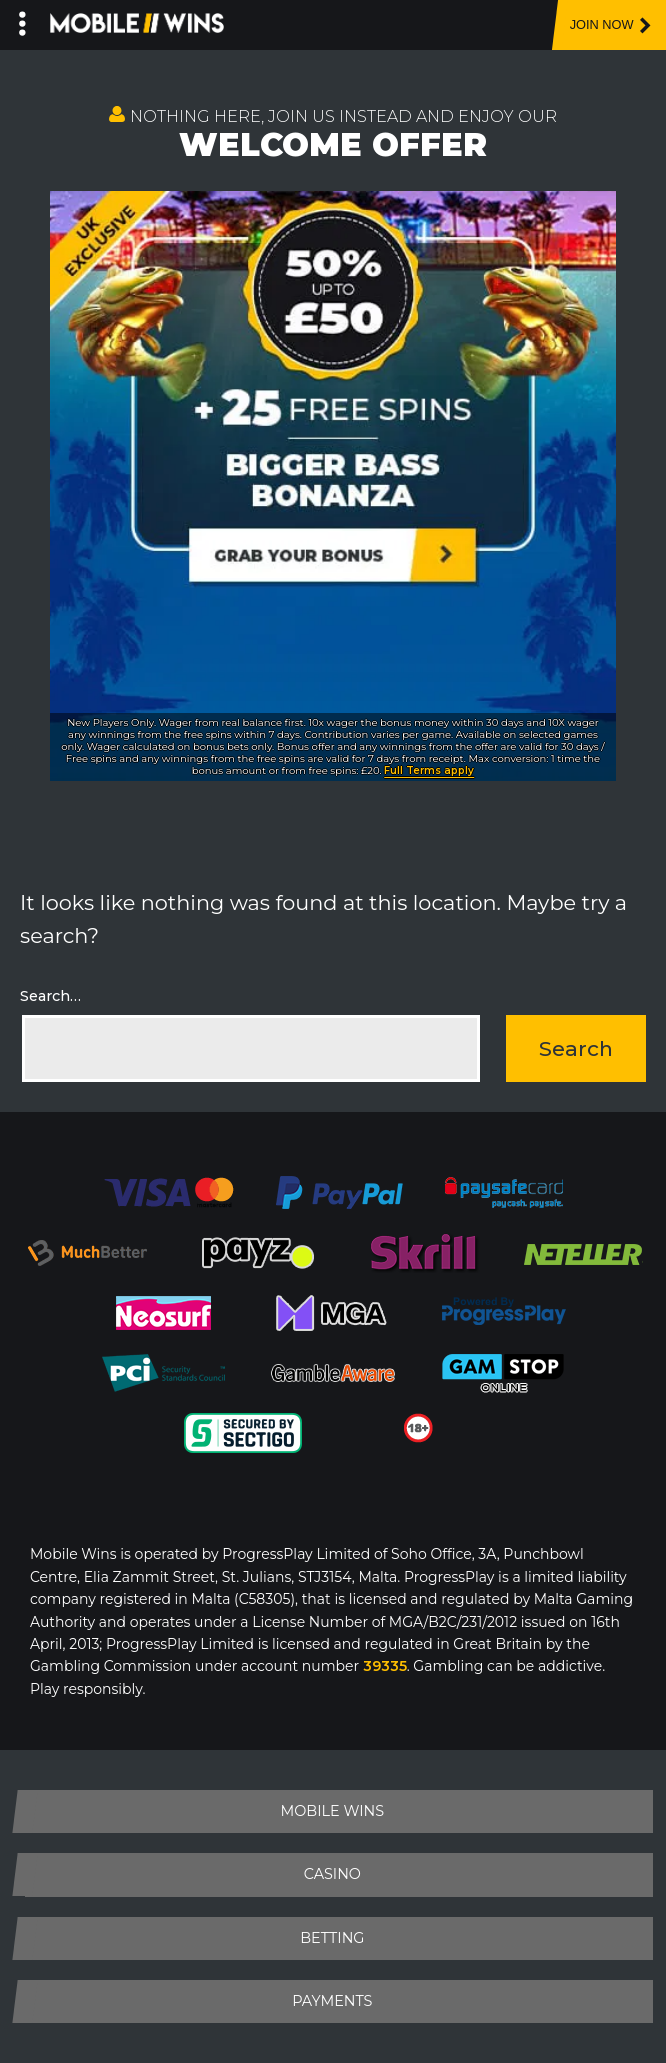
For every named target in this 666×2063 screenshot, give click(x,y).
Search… (50, 996)
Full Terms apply (429, 770)
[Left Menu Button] (22, 20)
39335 (385, 1666)
